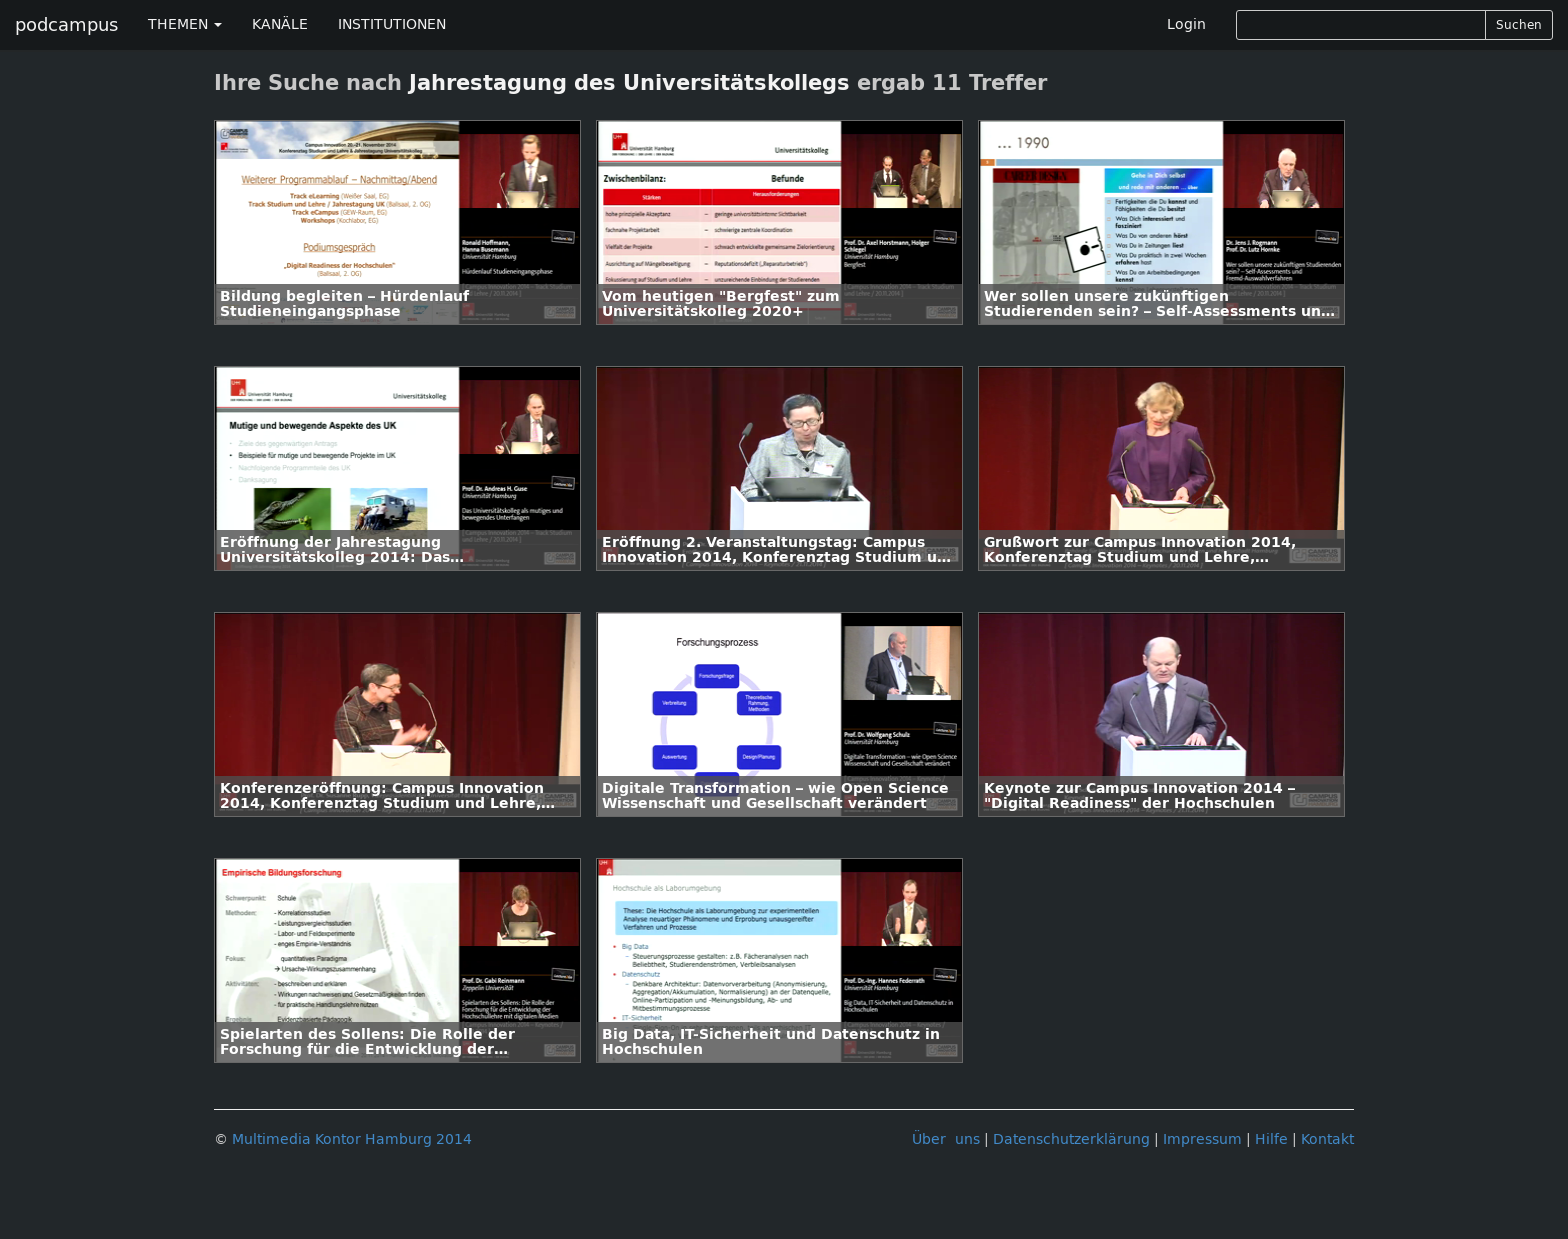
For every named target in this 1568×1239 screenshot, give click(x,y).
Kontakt (1327, 1139)
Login (1186, 24)
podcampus (66, 25)
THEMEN (185, 24)
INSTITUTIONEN (392, 24)
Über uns (946, 1139)
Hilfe (1271, 1139)
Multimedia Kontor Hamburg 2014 (352, 1139)
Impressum (1202, 1139)
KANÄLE (280, 24)
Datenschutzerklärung (1071, 1139)
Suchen (1519, 25)
